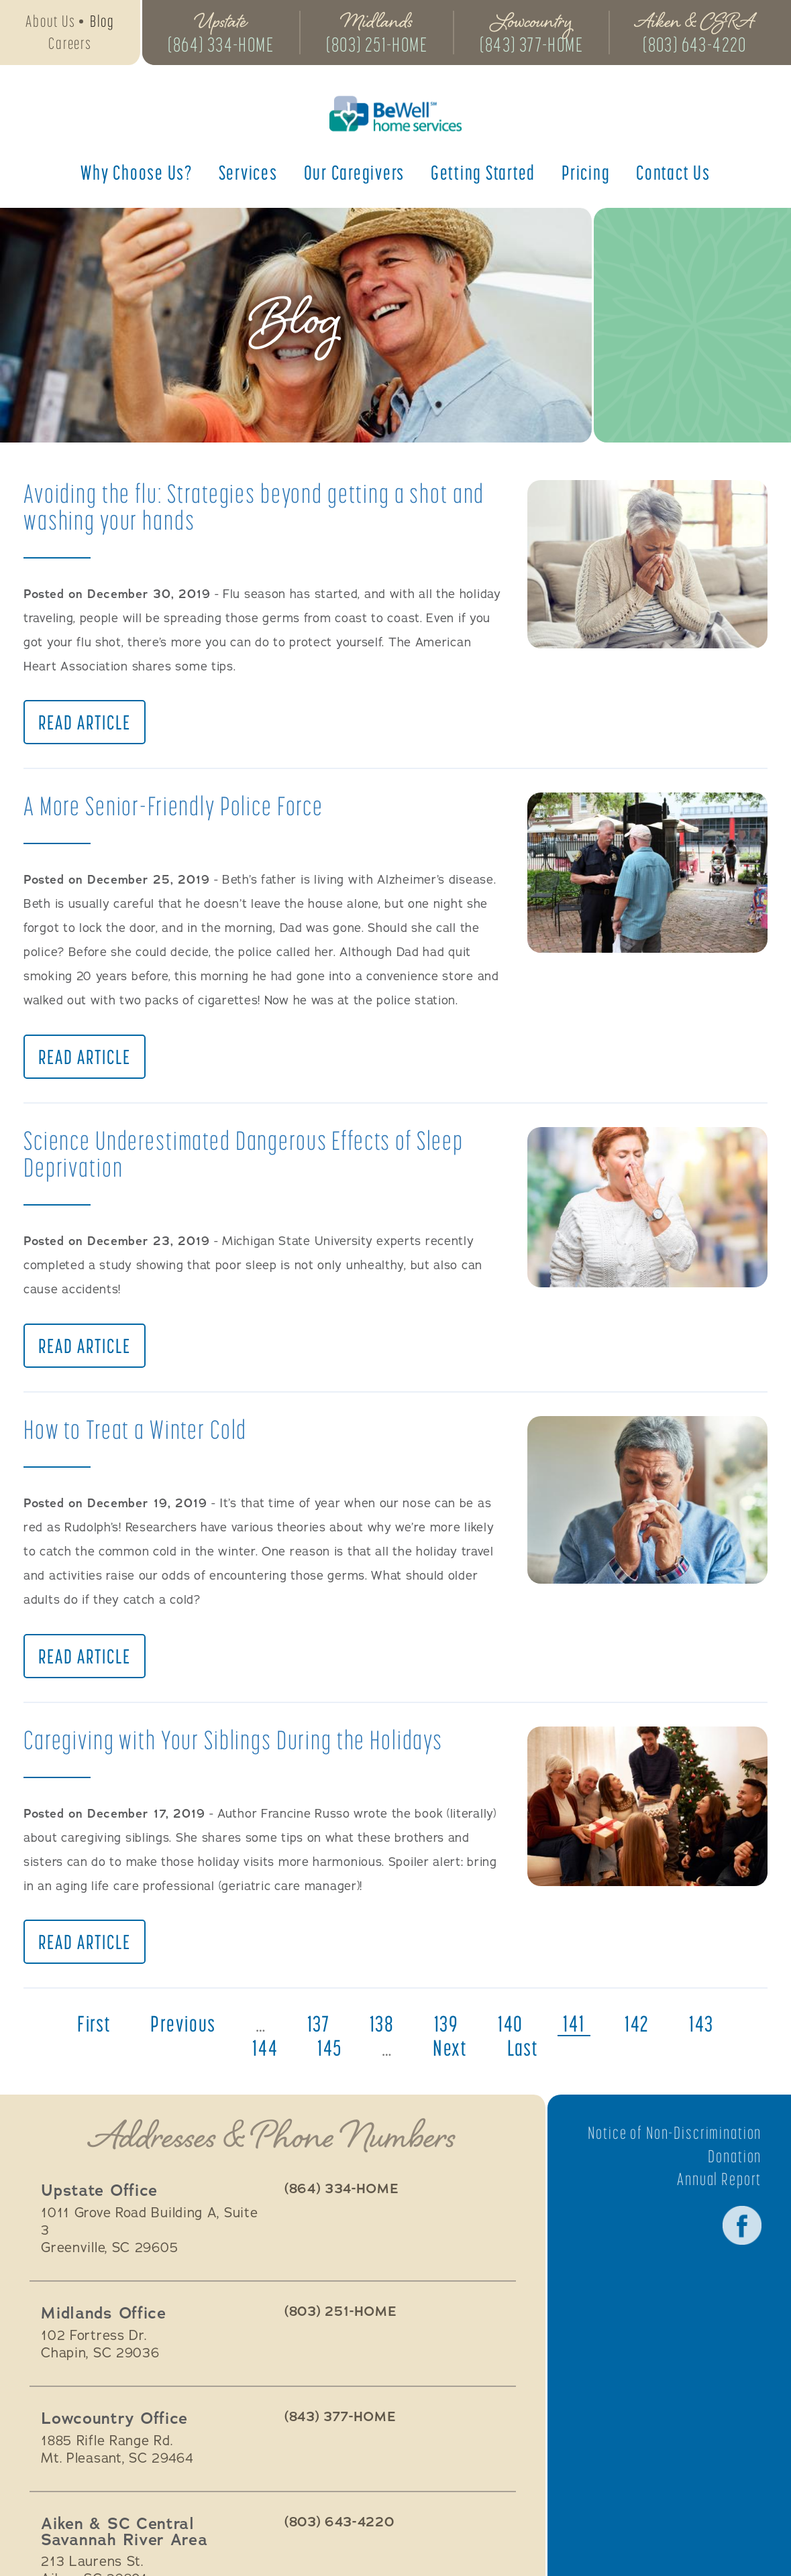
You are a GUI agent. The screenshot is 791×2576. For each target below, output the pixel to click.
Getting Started (483, 174)
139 (447, 2031)
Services (248, 174)
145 (328, 2055)
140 (513, 2031)
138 (381, 2031)
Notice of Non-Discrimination (671, 2140)
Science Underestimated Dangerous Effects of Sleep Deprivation (250, 1156)
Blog (102, 22)
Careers (69, 45)
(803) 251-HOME (381, 46)
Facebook (741, 2233)
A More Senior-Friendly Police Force (178, 808)
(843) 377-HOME (538, 46)
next (450, 2055)
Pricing (586, 174)
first (89, 2031)
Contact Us (673, 174)
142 (641, 2031)
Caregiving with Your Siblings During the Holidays (238, 1746)
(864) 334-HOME (223, 46)
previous (180, 2031)
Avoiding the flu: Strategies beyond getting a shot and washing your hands (259, 506)
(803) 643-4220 (705, 46)
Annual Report (718, 2186)
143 (707, 2031)
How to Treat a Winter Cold (138, 1434)
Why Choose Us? (137, 174)
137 (317, 2031)
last (525, 2055)
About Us (50, 22)
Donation (733, 2163)
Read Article (84, 724)
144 (263, 2055)
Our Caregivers (354, 174)
